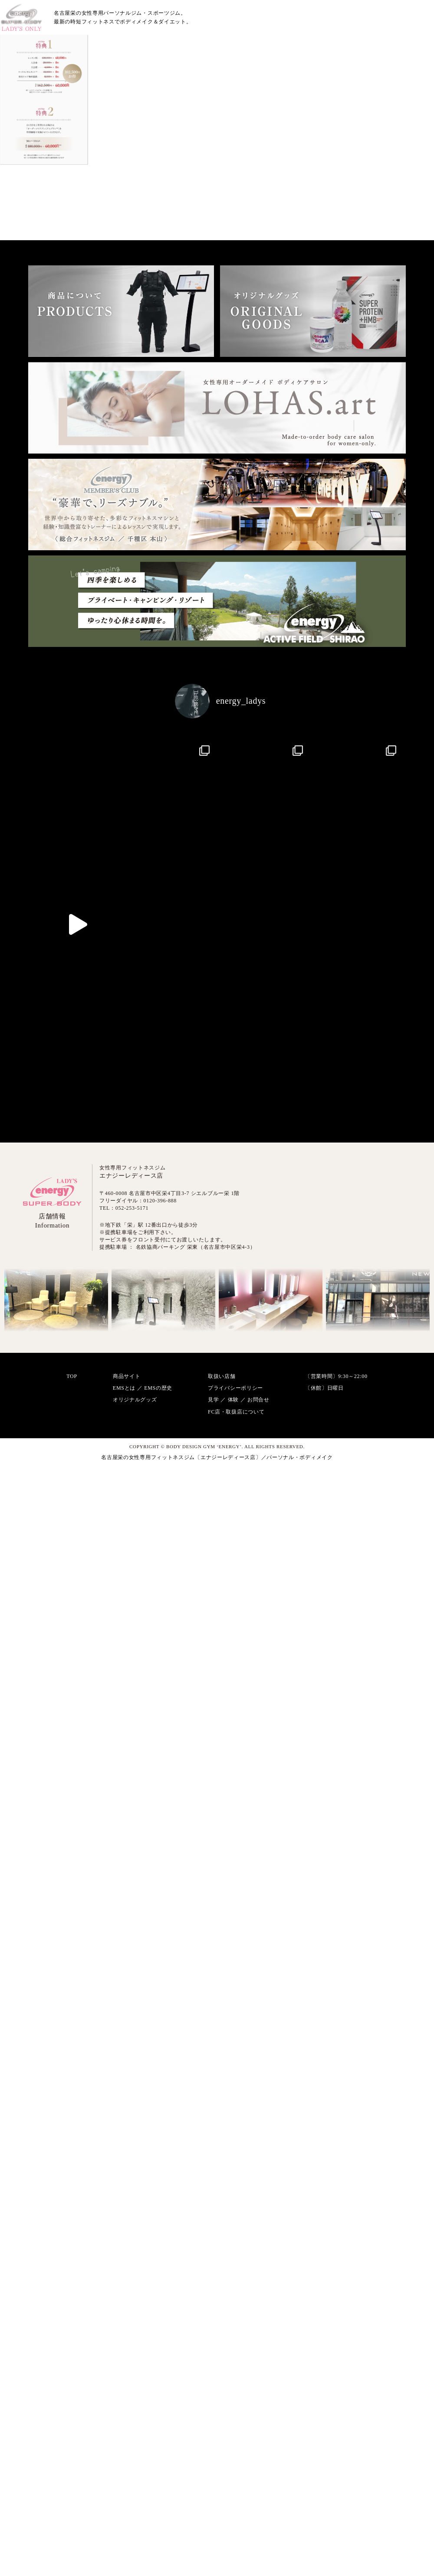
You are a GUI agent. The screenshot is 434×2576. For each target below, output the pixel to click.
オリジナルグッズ (135, 1773)
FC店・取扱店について (236, 1785)
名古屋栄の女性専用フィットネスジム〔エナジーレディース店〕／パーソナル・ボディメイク (216, 1830)
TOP (71, 1749)
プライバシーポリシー (235, 1761)
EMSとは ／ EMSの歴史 (142, 1761)
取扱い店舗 (222, 1749)
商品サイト (127, 1749)
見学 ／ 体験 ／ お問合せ (239, 1773)
